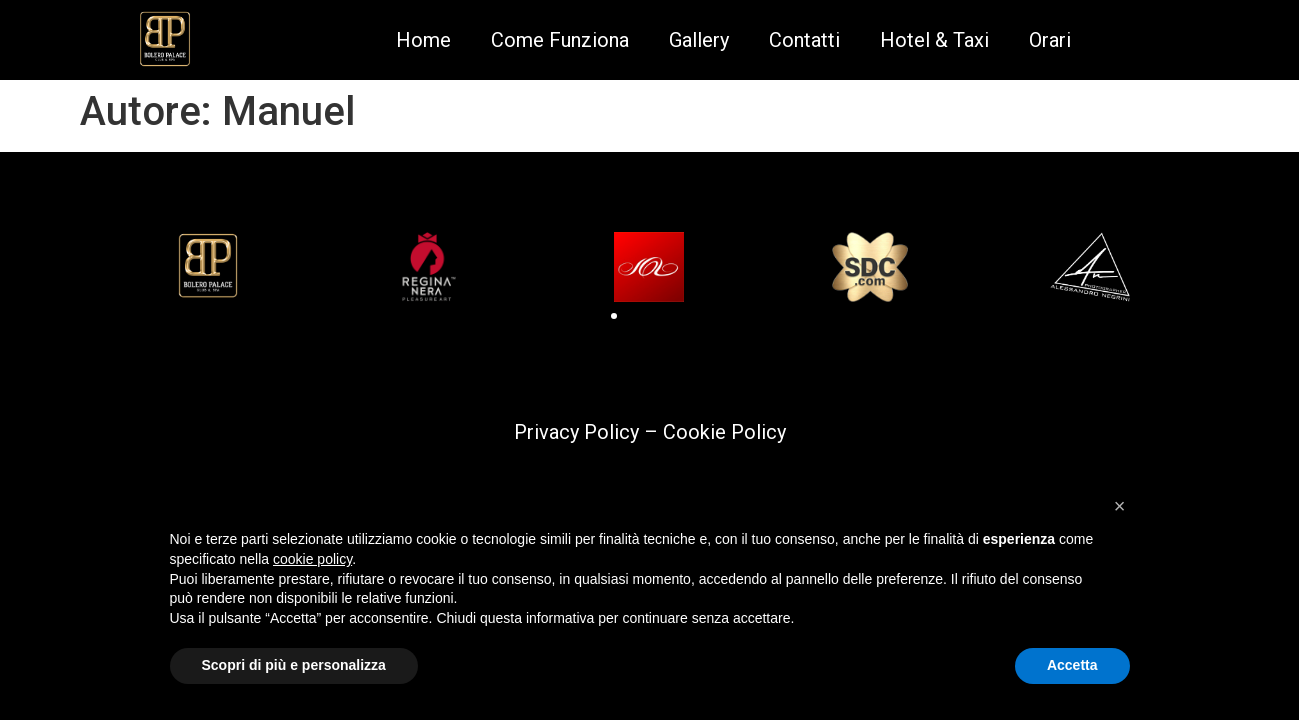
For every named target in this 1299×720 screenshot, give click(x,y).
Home (423, 40)
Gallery (699, 40)
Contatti (804, 40)
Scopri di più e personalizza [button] (294, 665)
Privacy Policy (576, 432)
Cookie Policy (724, 432)
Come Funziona (560, 40)
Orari (1050, 40)
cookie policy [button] (312, 559)
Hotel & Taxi (934, 40)
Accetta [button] (1072, 665)
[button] (614, 316)
